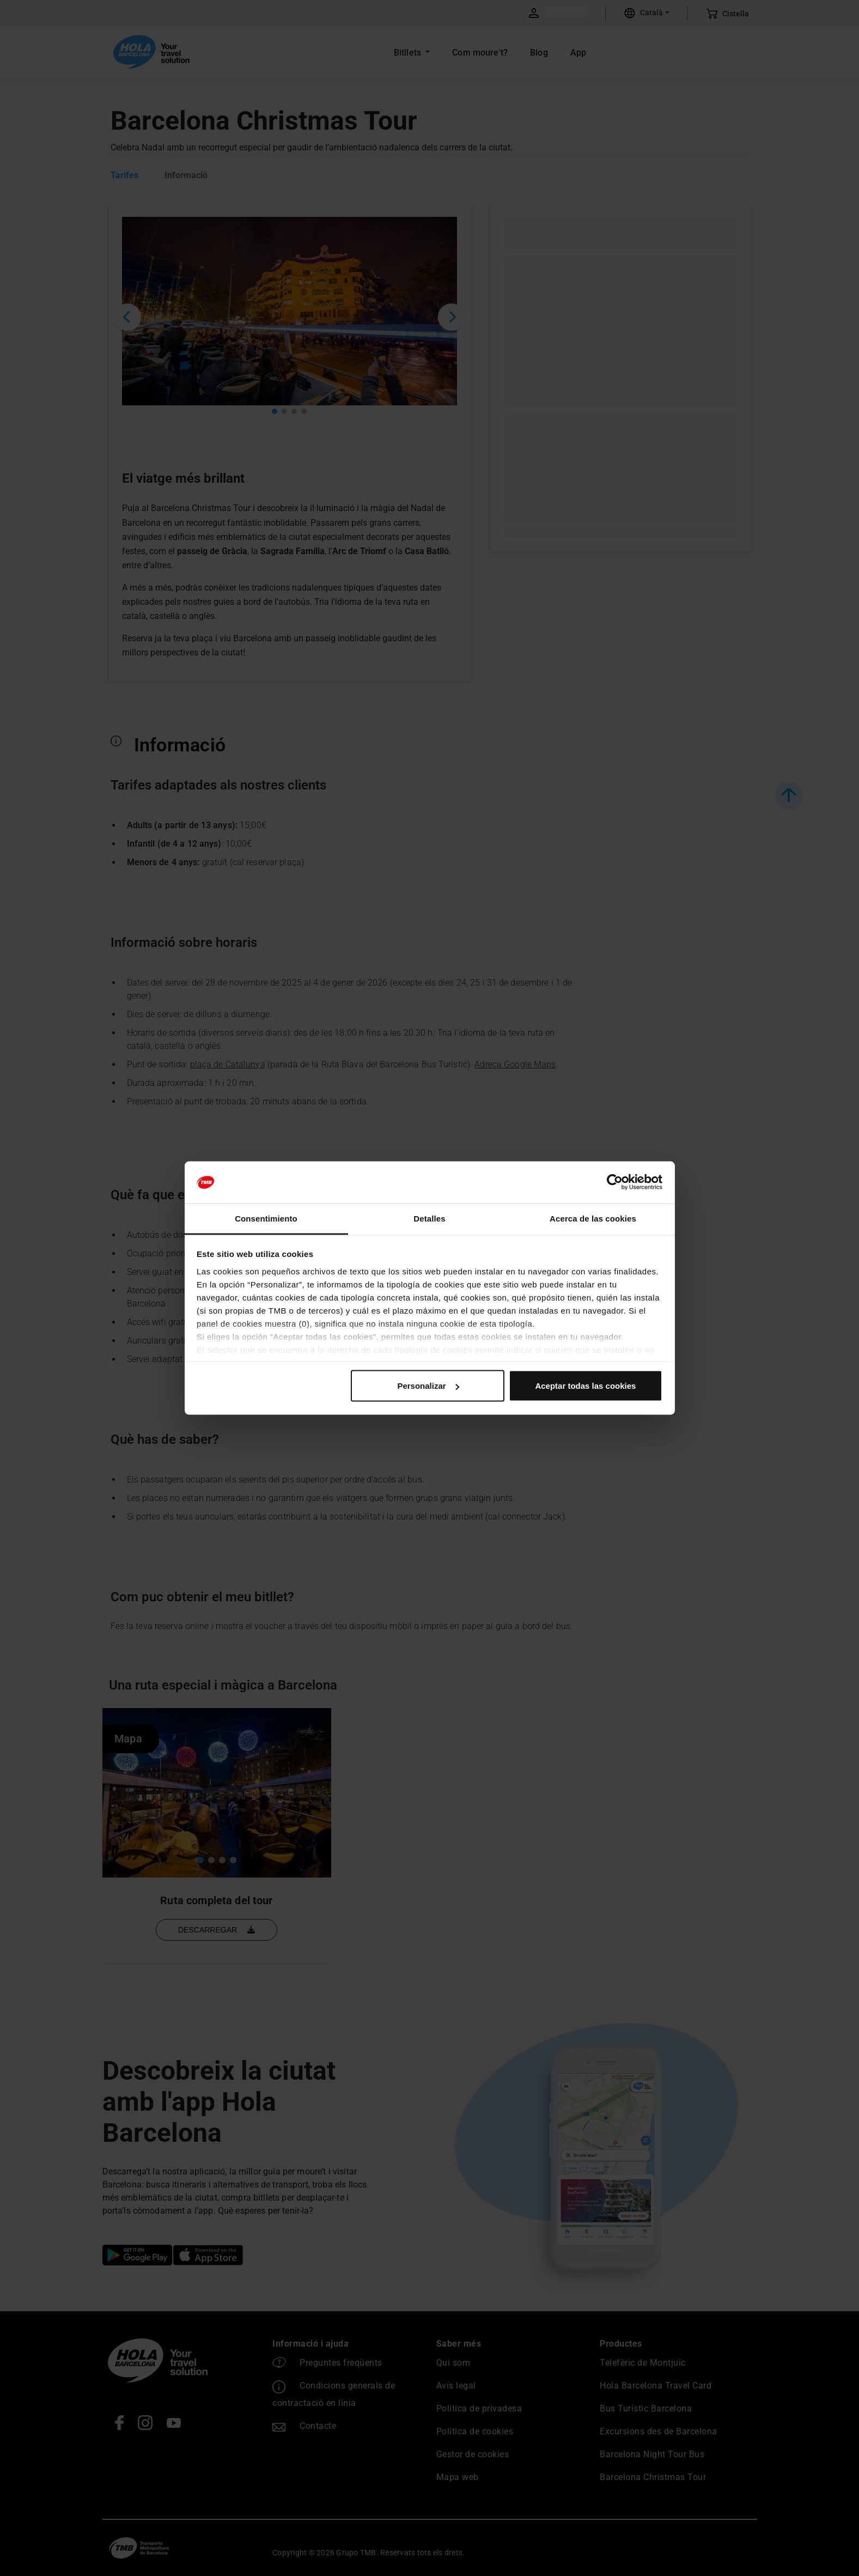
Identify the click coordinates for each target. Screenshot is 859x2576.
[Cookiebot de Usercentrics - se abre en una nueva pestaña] (614, 1182)
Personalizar (428, 1385)
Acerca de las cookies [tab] (593, 1218)
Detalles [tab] (429, 1218)
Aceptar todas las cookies (585, 1385)
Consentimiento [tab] (266, 1218)
